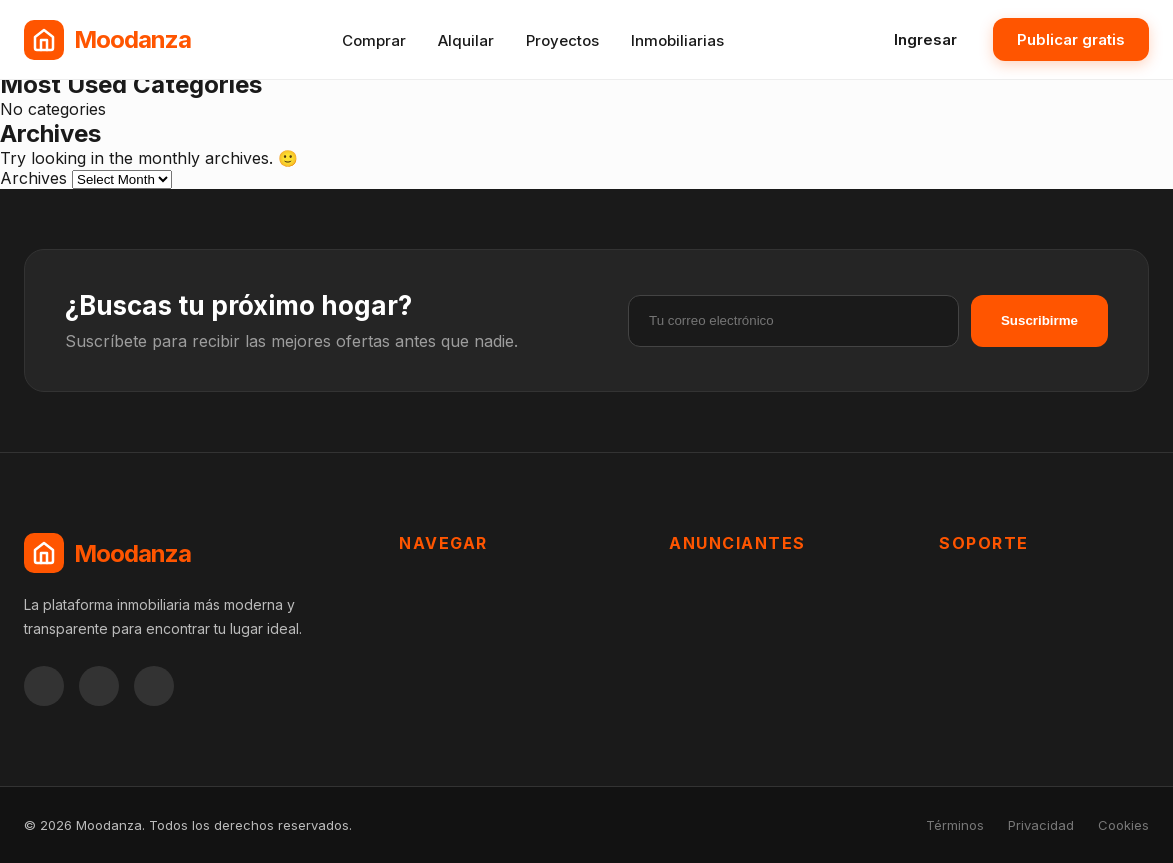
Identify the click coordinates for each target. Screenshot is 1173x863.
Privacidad (1041, 825)
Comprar (374, 40)
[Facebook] (44, 686)
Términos (955, 825)
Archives (33, 178)
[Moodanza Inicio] (107, 40)
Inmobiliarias (677, 40)
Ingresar (925, 39)
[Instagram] (99, 686)
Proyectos (562, 40)
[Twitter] (154, 686)
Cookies (1123, 825)
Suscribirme (1039, 320)
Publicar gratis (1071, 39)
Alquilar (466, 40)
